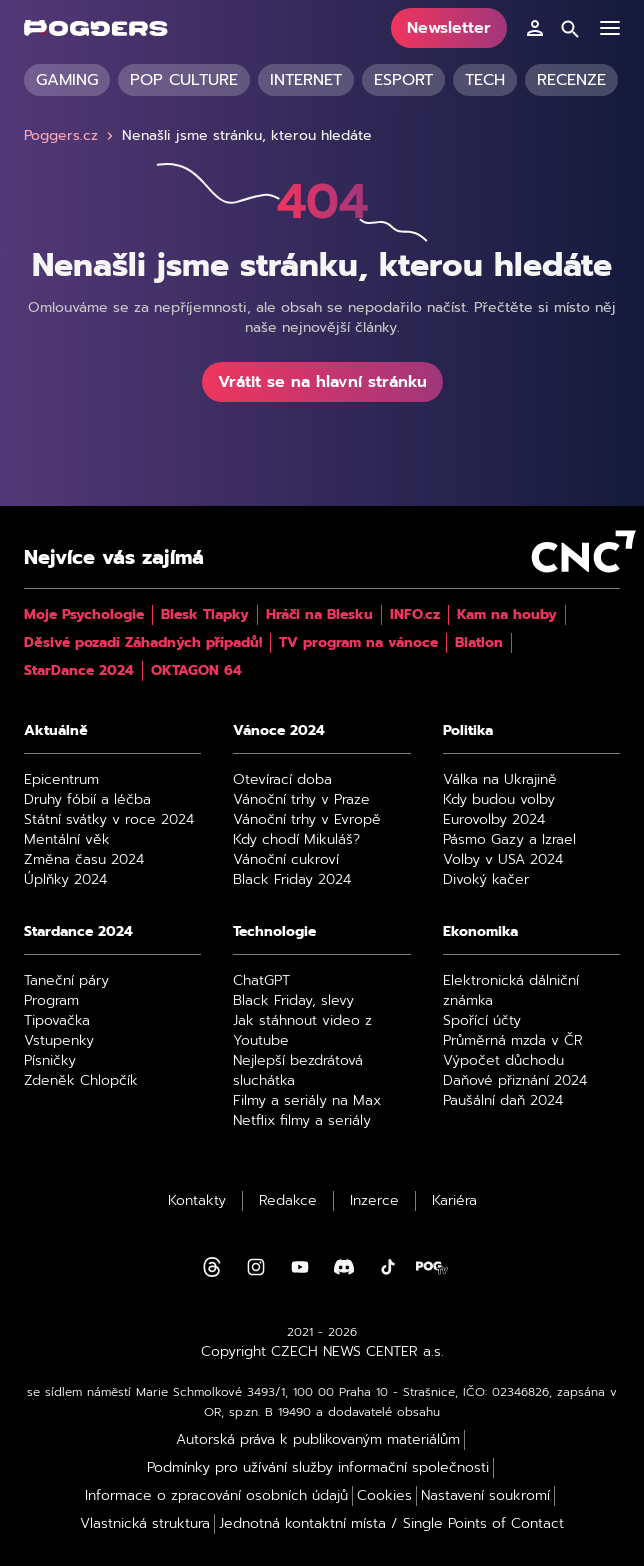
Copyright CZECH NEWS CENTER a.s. (322, 1352)
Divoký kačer (486, 880)
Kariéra (454, 1201)
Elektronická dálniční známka (511, 991)
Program (51, 1001)
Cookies (384, 1496)
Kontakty (197, 1201)
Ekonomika (480, 932)
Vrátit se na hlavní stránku (322, 382)
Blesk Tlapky (205, 615)
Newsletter (449, 28)
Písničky (50, 1061)
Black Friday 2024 (292, 880)
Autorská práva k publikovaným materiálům (318, 1440)
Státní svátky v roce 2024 (109, 820)
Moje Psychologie (84, 615)
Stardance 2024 (78, 932)
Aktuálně (56, 731)
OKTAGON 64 (196, 671)
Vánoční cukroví (286, 860)
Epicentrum (61, 780)
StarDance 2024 (79, 671)
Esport (403, 80)
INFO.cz (415, 615)
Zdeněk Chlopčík (81, 1081)
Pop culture (184, 80)
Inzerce (374, 1201)
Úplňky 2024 (65, 880)
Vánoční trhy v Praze (301, 800)
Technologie (274, 932)
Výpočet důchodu (503, 1061)
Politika (468, 731)
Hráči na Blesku (319, 615)
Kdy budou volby (499, 800)
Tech (485, 80)
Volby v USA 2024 (503, 860)
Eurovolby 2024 (494, 820)
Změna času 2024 (84, 860)
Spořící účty (482, 1021)
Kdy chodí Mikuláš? (296, 840)
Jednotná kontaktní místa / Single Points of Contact (391, 1524)
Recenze (571, 80)
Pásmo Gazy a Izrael (509, 840)
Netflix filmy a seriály (302, 1121)
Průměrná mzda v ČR (513, 1041)
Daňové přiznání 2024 (515, 1081)
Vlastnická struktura (145, 1524)
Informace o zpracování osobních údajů (216, 1496)
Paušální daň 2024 (503, 1101)
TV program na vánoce (358, 643)
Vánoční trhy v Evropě (307, 820)
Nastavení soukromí (485, 1496)
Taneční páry (66, 981)
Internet (306, 80)
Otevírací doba (282, 780)
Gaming (67, 80)
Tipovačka (57, 1021)
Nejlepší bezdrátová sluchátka (298, 1071)
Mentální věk (67, 840)
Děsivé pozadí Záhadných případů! (143, 643)
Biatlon (479, 643)
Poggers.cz (71, 136)
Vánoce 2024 (279, 731)
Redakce (288, 1201)
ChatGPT (261, 981)
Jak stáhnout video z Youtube (302, 1031)
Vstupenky (59, 1041)
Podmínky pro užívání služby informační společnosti (318, 1468)
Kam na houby (507, 615)
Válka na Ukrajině (500, 780)
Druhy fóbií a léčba (87, 800)
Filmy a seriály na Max (307, 1101)
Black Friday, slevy (293, 1001)
